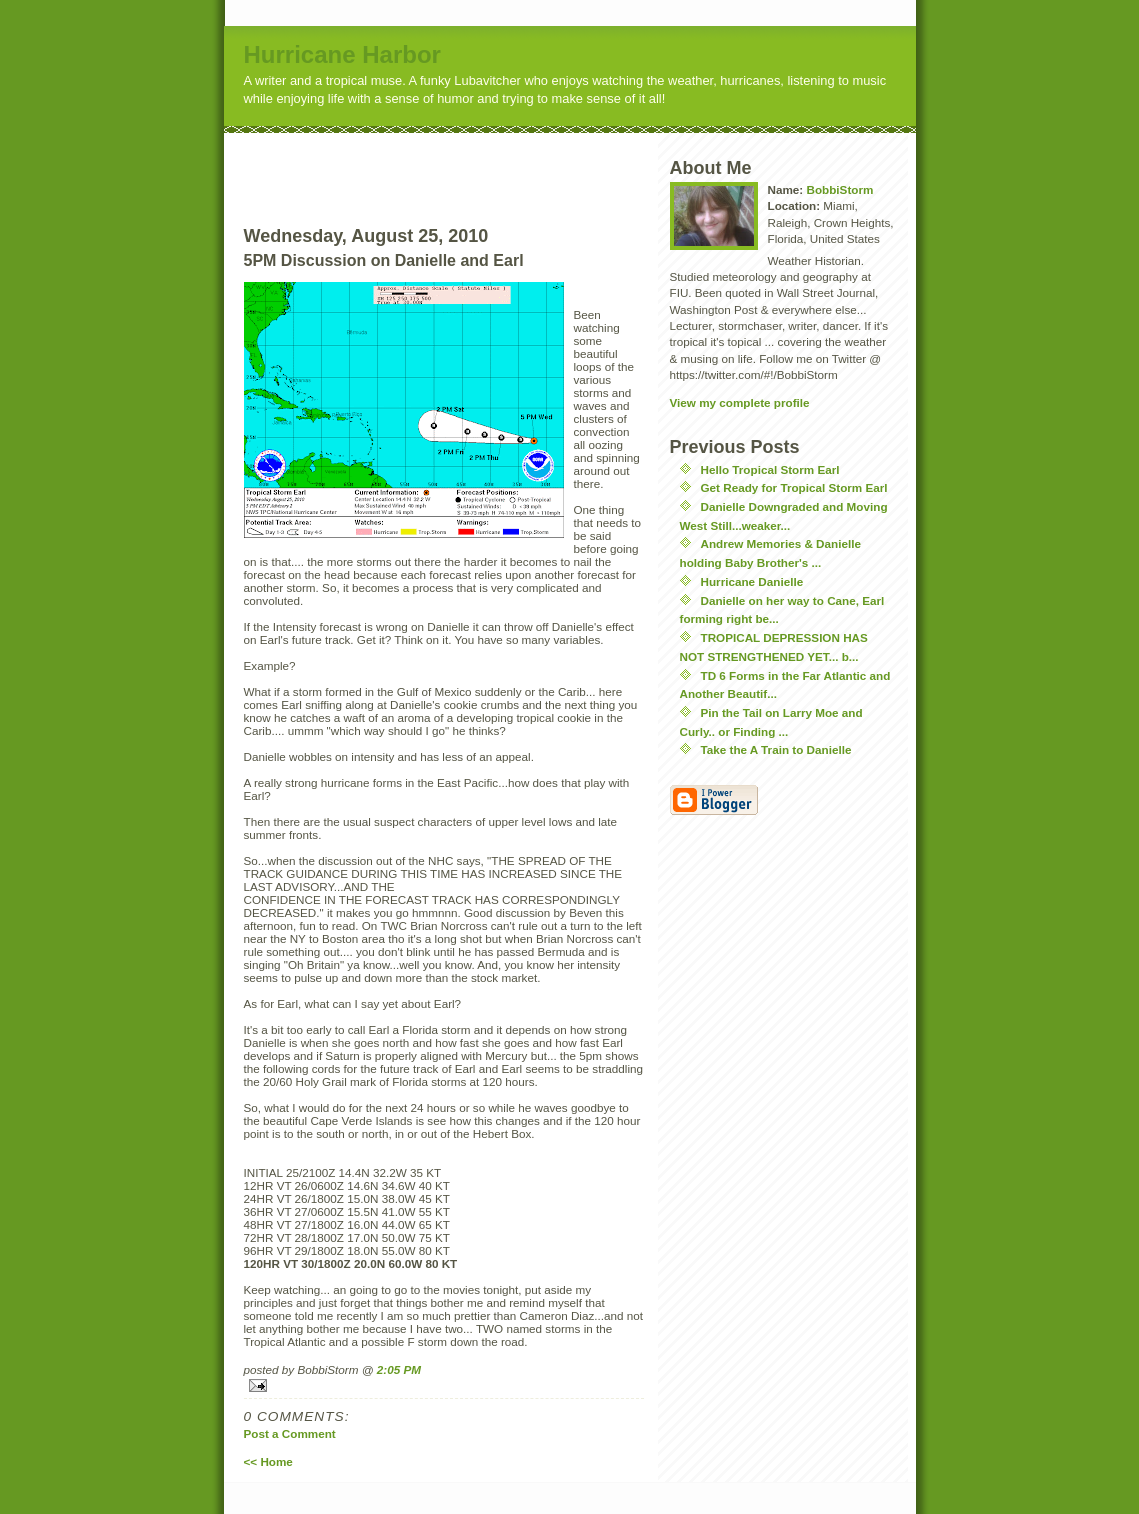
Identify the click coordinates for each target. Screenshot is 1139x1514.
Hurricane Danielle (752, 581)
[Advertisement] (481, 163)
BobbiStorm (839, 189)
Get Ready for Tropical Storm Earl (794, 487)
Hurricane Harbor (342, 54)
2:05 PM (399, 1369)
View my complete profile (740, 402)
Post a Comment (290, 1433)
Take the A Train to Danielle (776, 749)
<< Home (268, 1461)
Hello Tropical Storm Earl (770, 469)
